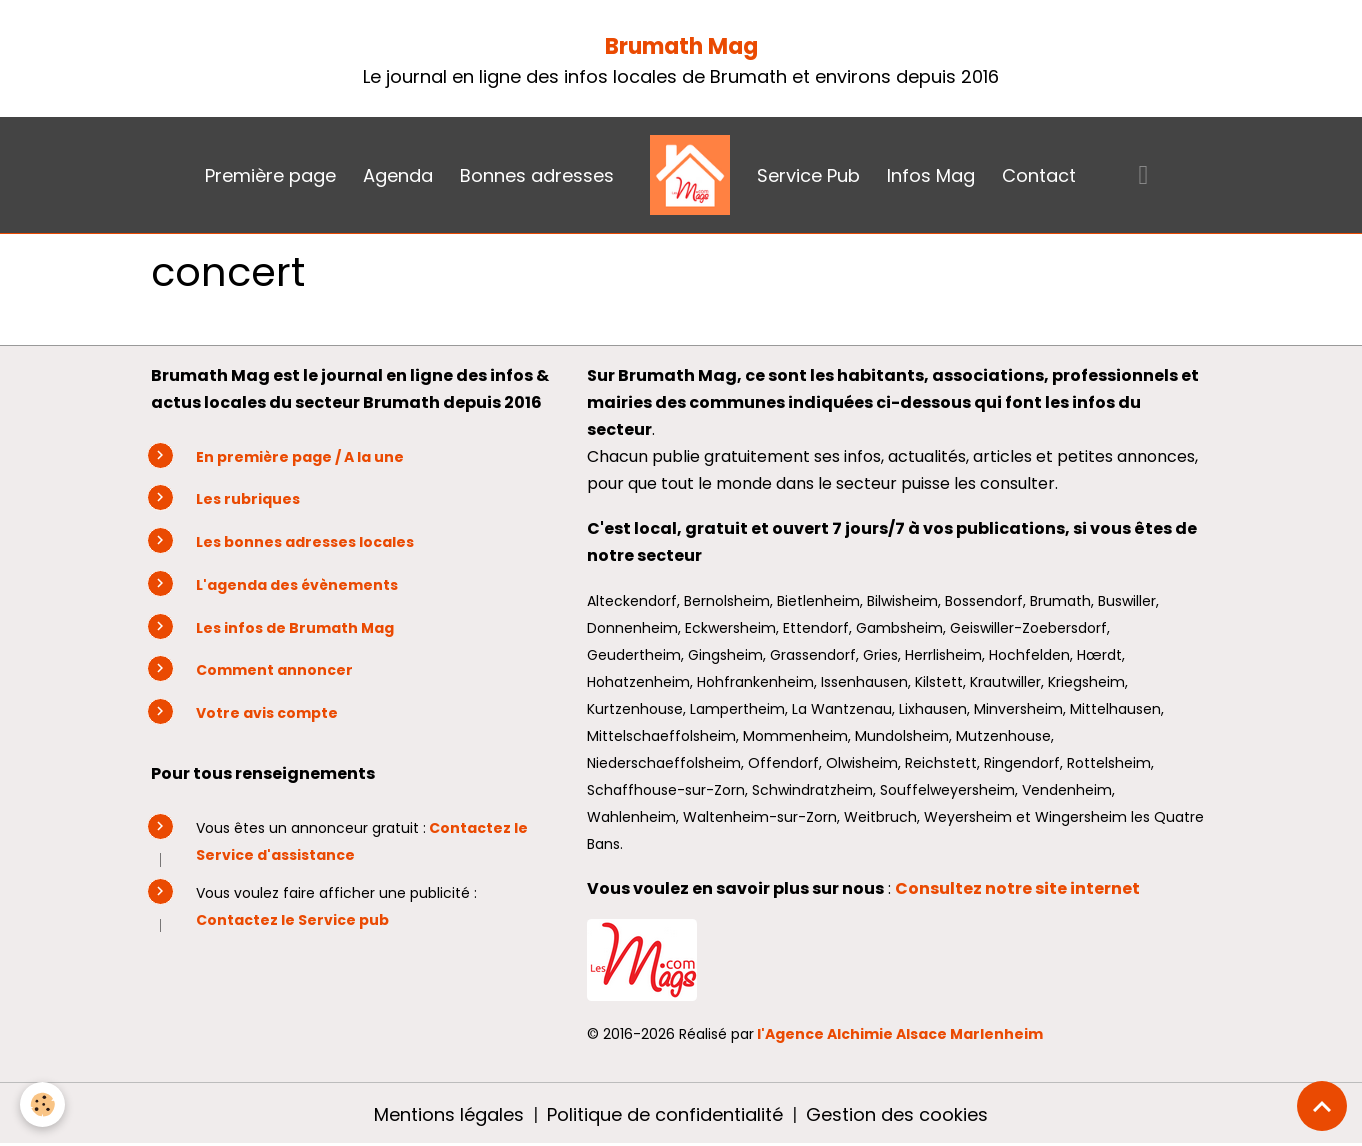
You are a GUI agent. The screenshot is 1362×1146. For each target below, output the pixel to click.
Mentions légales (449, 1114)
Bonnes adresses (537, 175)
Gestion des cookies (897, 1114)
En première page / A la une (300, 457)
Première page (270, 175)
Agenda (398, 175)
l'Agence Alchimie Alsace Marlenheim (900, 1034)
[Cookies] (42, 1104)
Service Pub (808, 175)
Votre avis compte (267, 713)
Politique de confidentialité (665, 1114)
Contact (1039, 175)
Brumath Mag (681, 46)
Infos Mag (931, 175)
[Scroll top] (1322, 1106)
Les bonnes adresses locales (305, 542)
